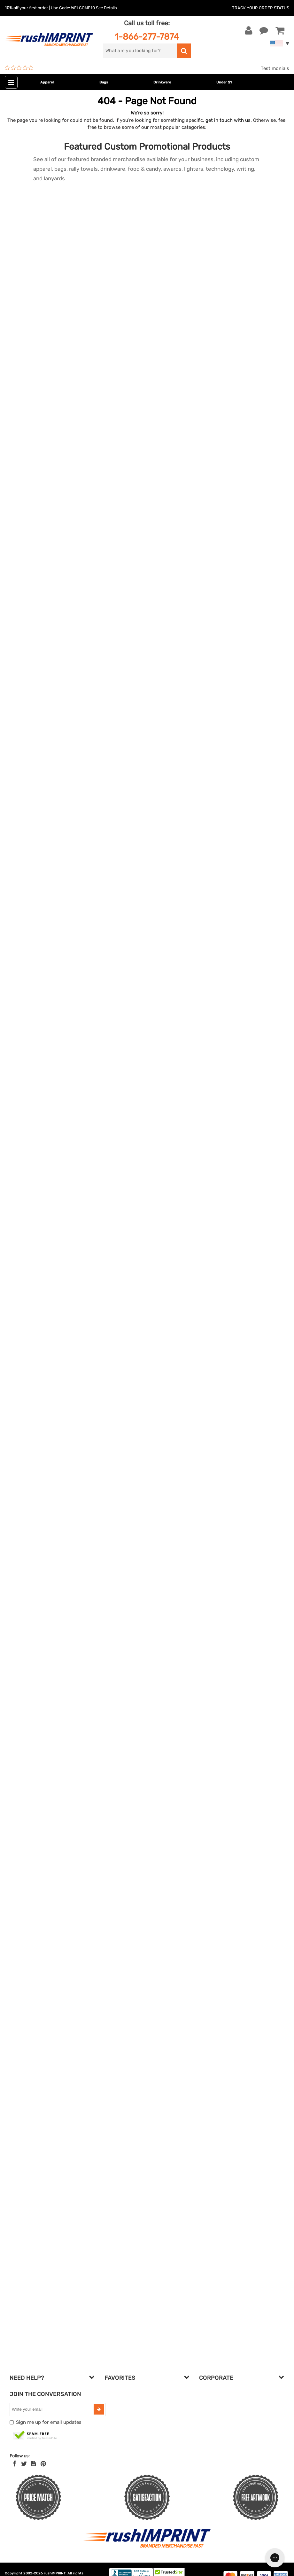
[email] (52, 2409)
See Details (106, 7)
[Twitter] (24, 2464)
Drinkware (162, 82)
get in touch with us (228, 120)
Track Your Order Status (260, 7)
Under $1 (224, 82)
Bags (103, 82)
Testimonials (275, 68)
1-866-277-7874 (147, 36)
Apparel (47, 82)
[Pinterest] (43, 2464)
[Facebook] (14, 2464)
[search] (140, 50)
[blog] (33, 2464)
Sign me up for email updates (48, 2422)
